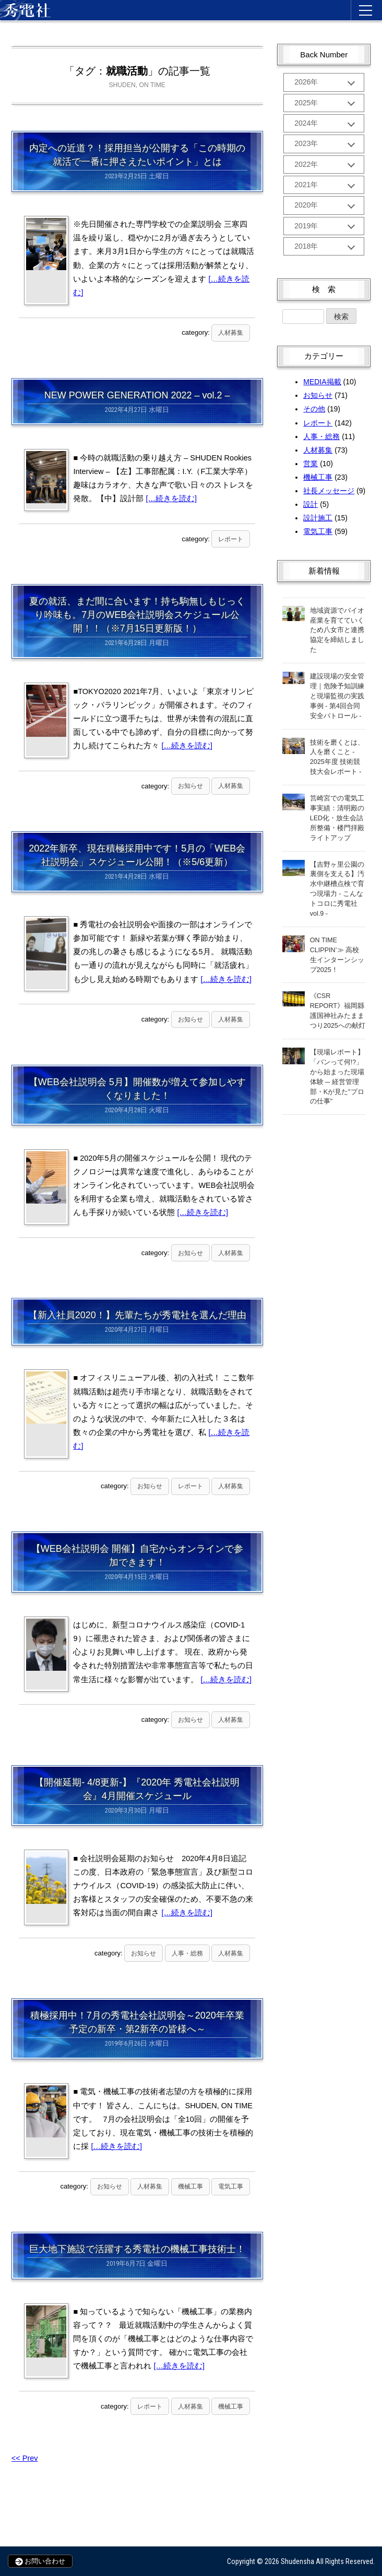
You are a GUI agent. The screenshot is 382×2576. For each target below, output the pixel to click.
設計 (310, 517)
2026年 (306, 83)
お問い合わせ (40, 2561)
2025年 (306, 105)
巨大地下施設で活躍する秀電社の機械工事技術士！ (137, 2249)
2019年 (306, 237)
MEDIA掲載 (322, 395)
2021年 (306, 193)
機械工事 (190, 2186)
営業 (310, 476)
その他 (314, 422)
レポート (230, 539)
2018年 (306, 258)
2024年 (306, 127)
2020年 (306, 215)
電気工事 (230, 2186)
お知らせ (190, 785)
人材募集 (230, 332)
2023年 (306, 149)
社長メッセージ (328, 504)
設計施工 (317, 531)
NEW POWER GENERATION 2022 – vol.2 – (137, 395)
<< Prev (24, 2458)
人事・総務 (187, 1953)
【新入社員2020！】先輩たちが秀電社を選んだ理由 (137, 1315)
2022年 (306, 171)
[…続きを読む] (171, 498)
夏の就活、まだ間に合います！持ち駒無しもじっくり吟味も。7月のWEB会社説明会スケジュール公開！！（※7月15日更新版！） (137, 615)
